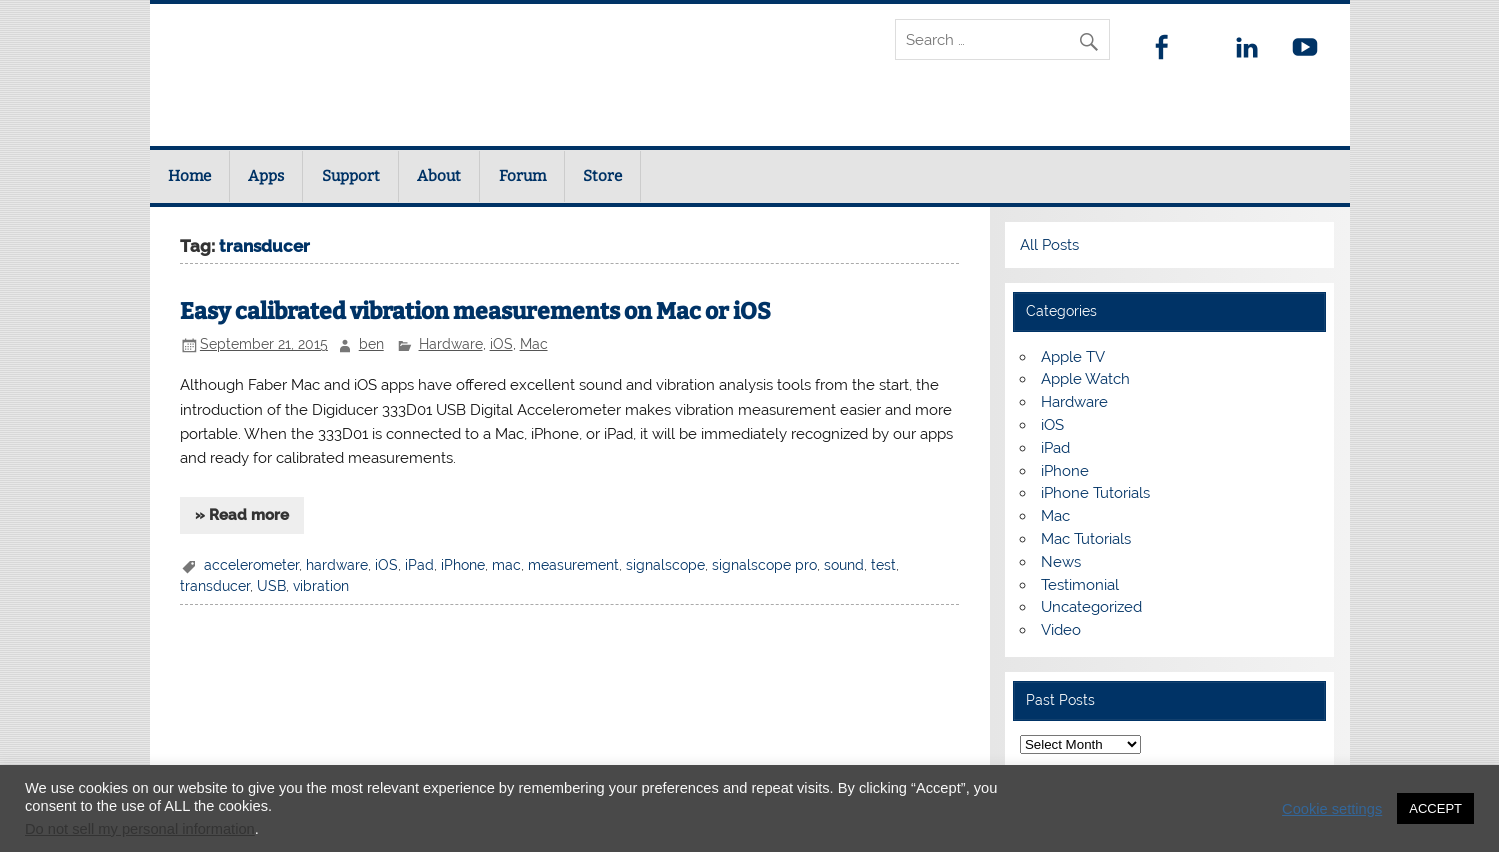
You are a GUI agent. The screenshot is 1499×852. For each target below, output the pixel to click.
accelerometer (251, 565)
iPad (419, 565)
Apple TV (1073, 357)
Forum (522, 176)
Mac (534, 344)
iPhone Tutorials (1095, 493)
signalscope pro (764, 565)
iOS (501, 344)
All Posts (1049, 245)
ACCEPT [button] (1435, 808)
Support (351, 176)
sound (844, 565)
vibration (321, 586)
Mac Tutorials (1086, 539)
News (1061, 562)
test (883, 565)
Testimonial (1080, 585)
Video (1061, 630)
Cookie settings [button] (1332, 809)
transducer (215, 586)
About (439, 176)
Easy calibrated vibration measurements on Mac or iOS (475, 311)
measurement (573, 565)
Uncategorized (1091, 607)
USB (271, 586)
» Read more (242, 515)
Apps (266, 176)
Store (602, 176)
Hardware (451, 344)
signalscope (665, 565)
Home (189, 176)
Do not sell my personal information (140, 829)
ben (371, 344)
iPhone (463, 565)
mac (506, 565)
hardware (337, 565)
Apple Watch (1085, 379)
